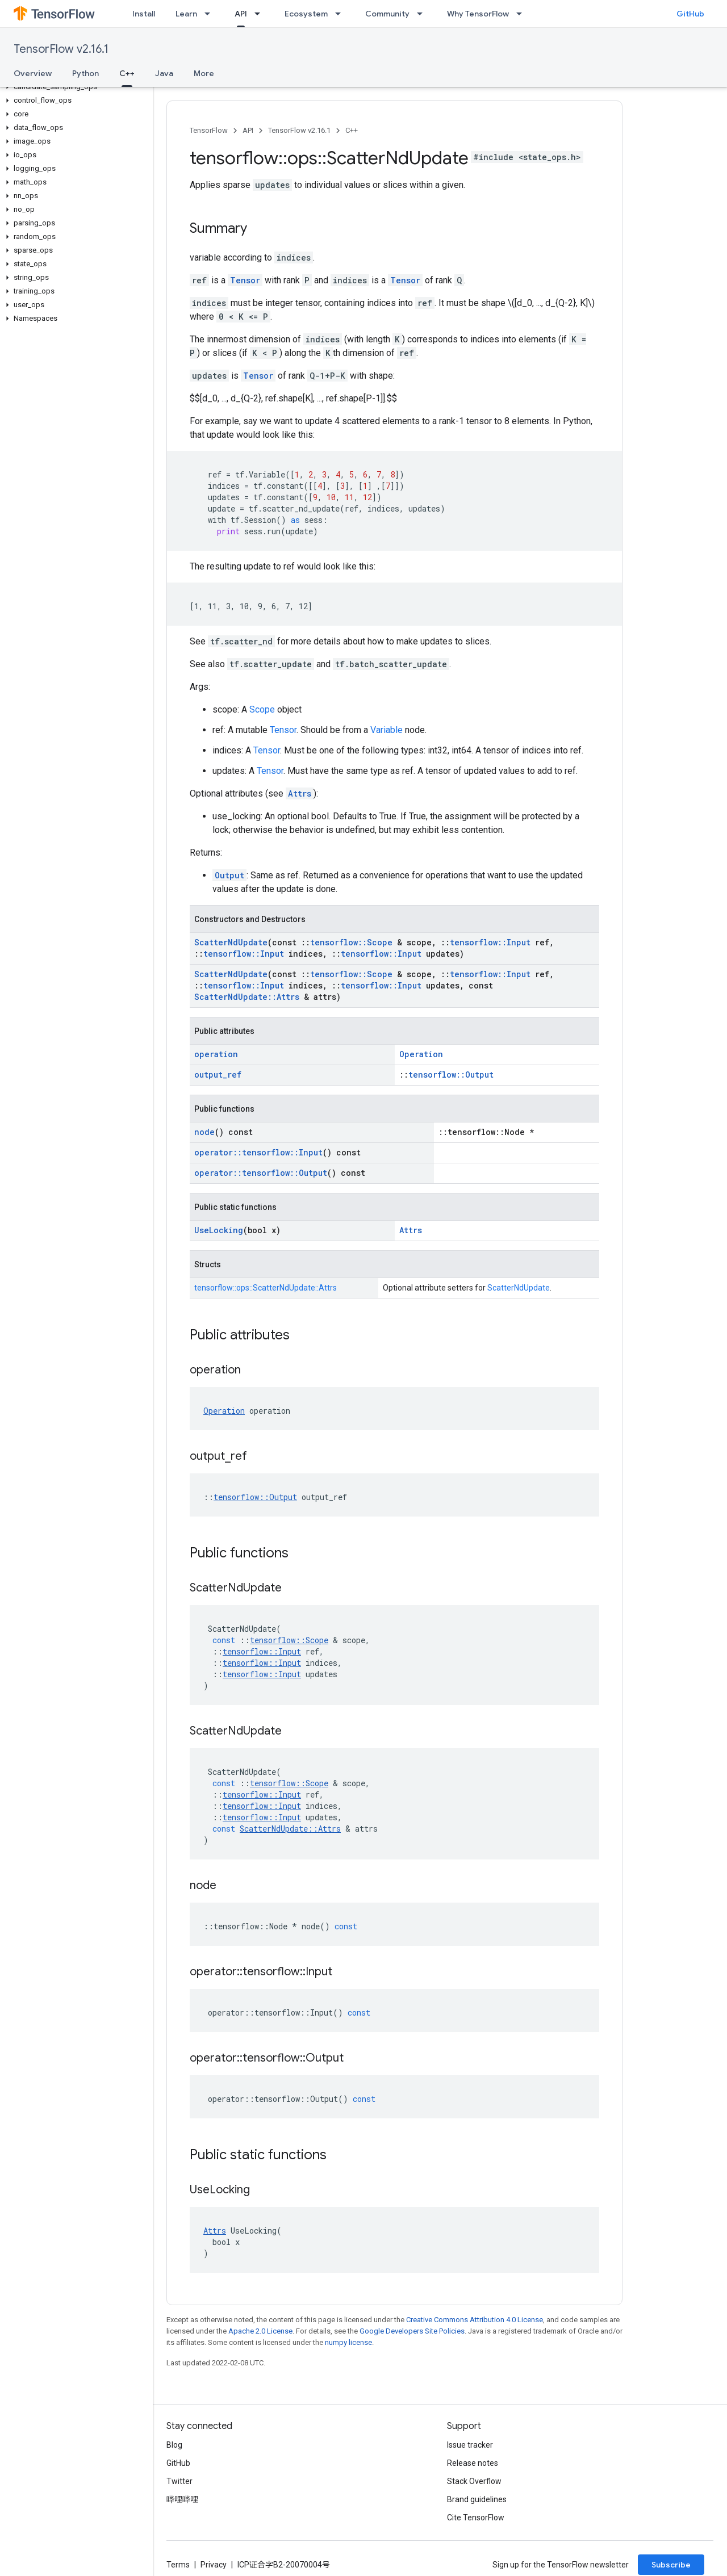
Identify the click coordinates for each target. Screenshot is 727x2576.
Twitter (179, 2481)
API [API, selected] (241, 14)
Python (85, 73)
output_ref (217, 1074)
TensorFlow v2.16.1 (61, 49)
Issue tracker (470, 2444)
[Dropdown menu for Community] (423, 13)
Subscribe (671, 2565)
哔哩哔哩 (182, 2499)
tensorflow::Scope (351, 942)
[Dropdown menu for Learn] (210, 13)
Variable (386, 729)
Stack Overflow (474, 2481)
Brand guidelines (477, 2499)
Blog (174, 2444)
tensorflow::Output (451, 1074)
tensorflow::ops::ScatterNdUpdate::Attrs (265, 1287)
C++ (351, 130)
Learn (186, 14)
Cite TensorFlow (475, 2517)
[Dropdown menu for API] (260, 13)
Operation (421, 1054)
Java (164, 73)
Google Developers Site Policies (412, 2331)
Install (143, 14)
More (204, 73)
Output (229, 875)
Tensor (245, 280)
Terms (178, 2564)
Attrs (299, 793)
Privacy (213, 2564)
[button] (74, 87)
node (204, 1131)
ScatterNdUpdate (231, 942)
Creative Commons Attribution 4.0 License (474, 2319)
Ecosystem (306, 14)
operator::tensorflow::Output (260, 1172)
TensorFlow (209, 130)
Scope (262, 709)
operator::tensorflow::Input (258, 1152)
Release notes (472, 2463)
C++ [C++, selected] (127, 73)
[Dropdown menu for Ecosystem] (341, 13)
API (248, 130)
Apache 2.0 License (260, 2331)
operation (216, 1054)
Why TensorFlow (478, 14)
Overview (33, 73)
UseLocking (218, 1230)
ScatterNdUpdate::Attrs (246, 996)
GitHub (690, 14)
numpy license (348, 2342)
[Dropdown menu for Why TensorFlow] (522, 13)
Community (387, 14)
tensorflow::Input (490, 942)
